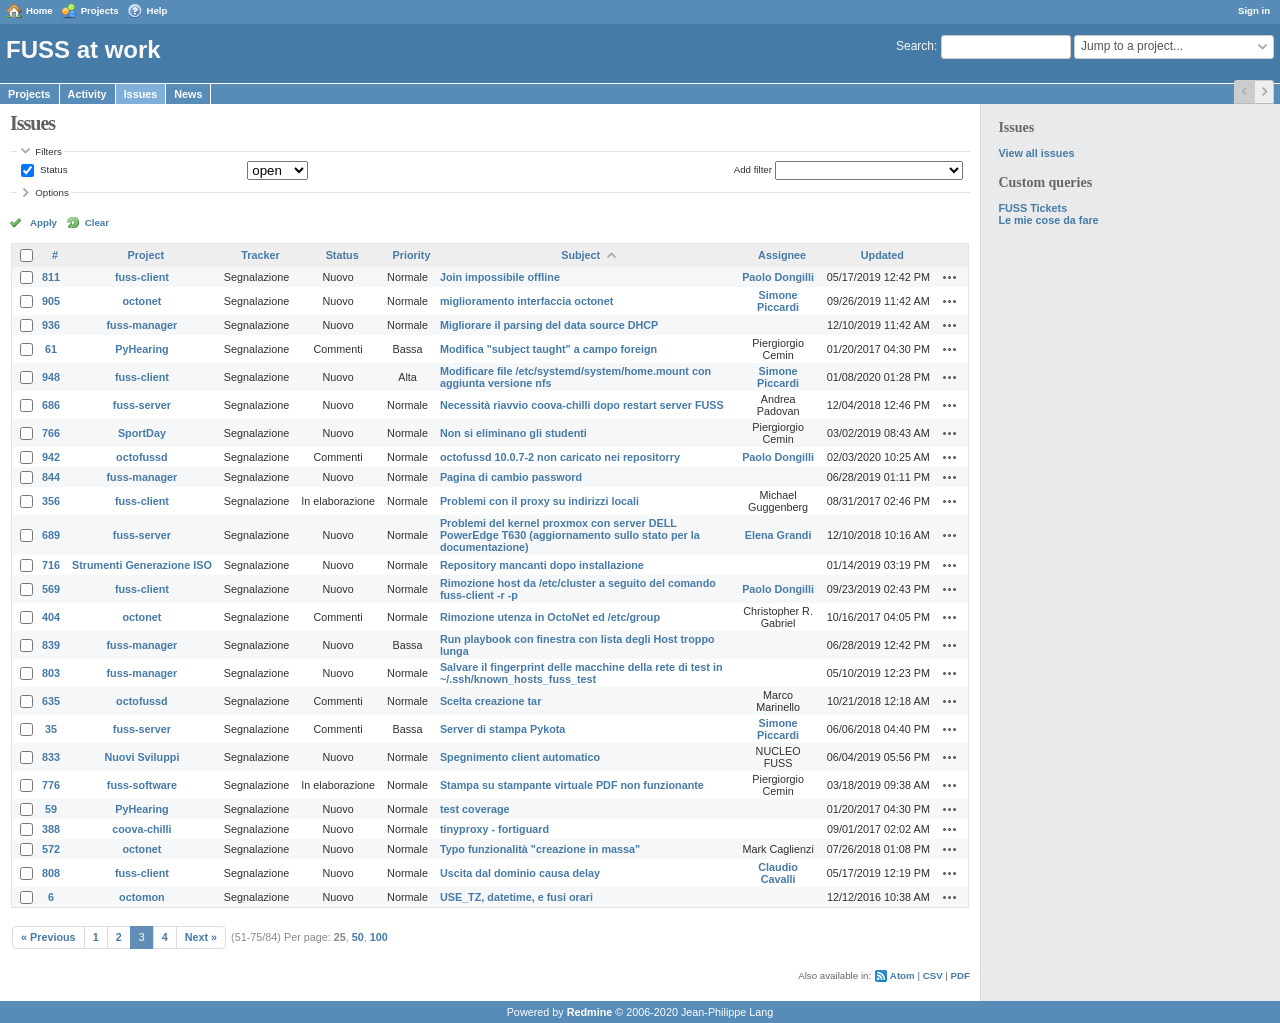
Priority (412, 255)
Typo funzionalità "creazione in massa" (540, 849)
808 (51, 873)
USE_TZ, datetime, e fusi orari (516, 897)
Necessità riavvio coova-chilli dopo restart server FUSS (582, 405)
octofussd (142, 457)
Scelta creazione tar (490, 701)
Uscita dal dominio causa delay (520, 873)
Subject (580, 255)
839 (51, 645)
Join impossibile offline (500, 277)
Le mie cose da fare (1048, 220)
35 (51, 729)
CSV (933, 975)
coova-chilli (141, 829)
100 (379, 937)
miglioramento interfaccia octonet (526, 301)
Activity (87, 94)
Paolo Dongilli (778, 277)
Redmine (590, 1012)
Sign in (1254, 10)
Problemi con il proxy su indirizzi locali (539, 501)
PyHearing (141, 349)
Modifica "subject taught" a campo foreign (548, 349)
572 (51, 849)
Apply (43, 222)
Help (157, 10)
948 (51, 377)
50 (358, 937)
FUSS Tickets (1032, 208)
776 (51, 785)
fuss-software (142, 785)
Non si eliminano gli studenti (513, 433)
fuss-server (142, 405)
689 (51, 535)
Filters (48, 151)
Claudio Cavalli (778, 873)
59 (51, 809)
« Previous (48, 937)
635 (51, 701)
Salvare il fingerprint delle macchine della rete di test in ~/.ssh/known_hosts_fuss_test (581, 673)
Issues (141, 94)
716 (51, 565)
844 (51, 477)
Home (39, 10)
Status (52, 169)
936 (51, 325)
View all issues (1036, 153)
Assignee (782, 255)
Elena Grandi (778, 535)
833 (51, 757)
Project (146, 255)
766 (51, 433)
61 (51, 349)
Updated (882, 255)
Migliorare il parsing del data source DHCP (549, 325)
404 (51, 617)
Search (915, 46)
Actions (950, 277)
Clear (97, 222)
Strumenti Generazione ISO (142, 565)
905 (51, 301)
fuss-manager (142, 325)
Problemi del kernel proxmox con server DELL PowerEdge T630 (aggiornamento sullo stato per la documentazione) (570, 535)
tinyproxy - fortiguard (494, 829)
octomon (142, 897)
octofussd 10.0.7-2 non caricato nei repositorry (560, 457)
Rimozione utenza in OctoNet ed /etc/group (550, 617)
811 (51, 277)
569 (51, 589)
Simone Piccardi (778, 301)
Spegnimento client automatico (520, 757)
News (188, 94)
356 (51, 501)
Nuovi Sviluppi (141, 757)
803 (51, 673)
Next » (201, 937)
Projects (100, 10)
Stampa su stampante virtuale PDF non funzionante (572, 785)
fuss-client (142, 277)
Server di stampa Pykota (502, 729)
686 (51, 405)
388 (51, 829)
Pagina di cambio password (511, 477)
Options (52, 192)
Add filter (753, 169)
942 (51, 457)
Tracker (260, 255)
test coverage (475, 809)
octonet (141, 301)
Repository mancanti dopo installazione (542, 565)
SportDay (142, 433)
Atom (902, 975)
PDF (960, 975)
